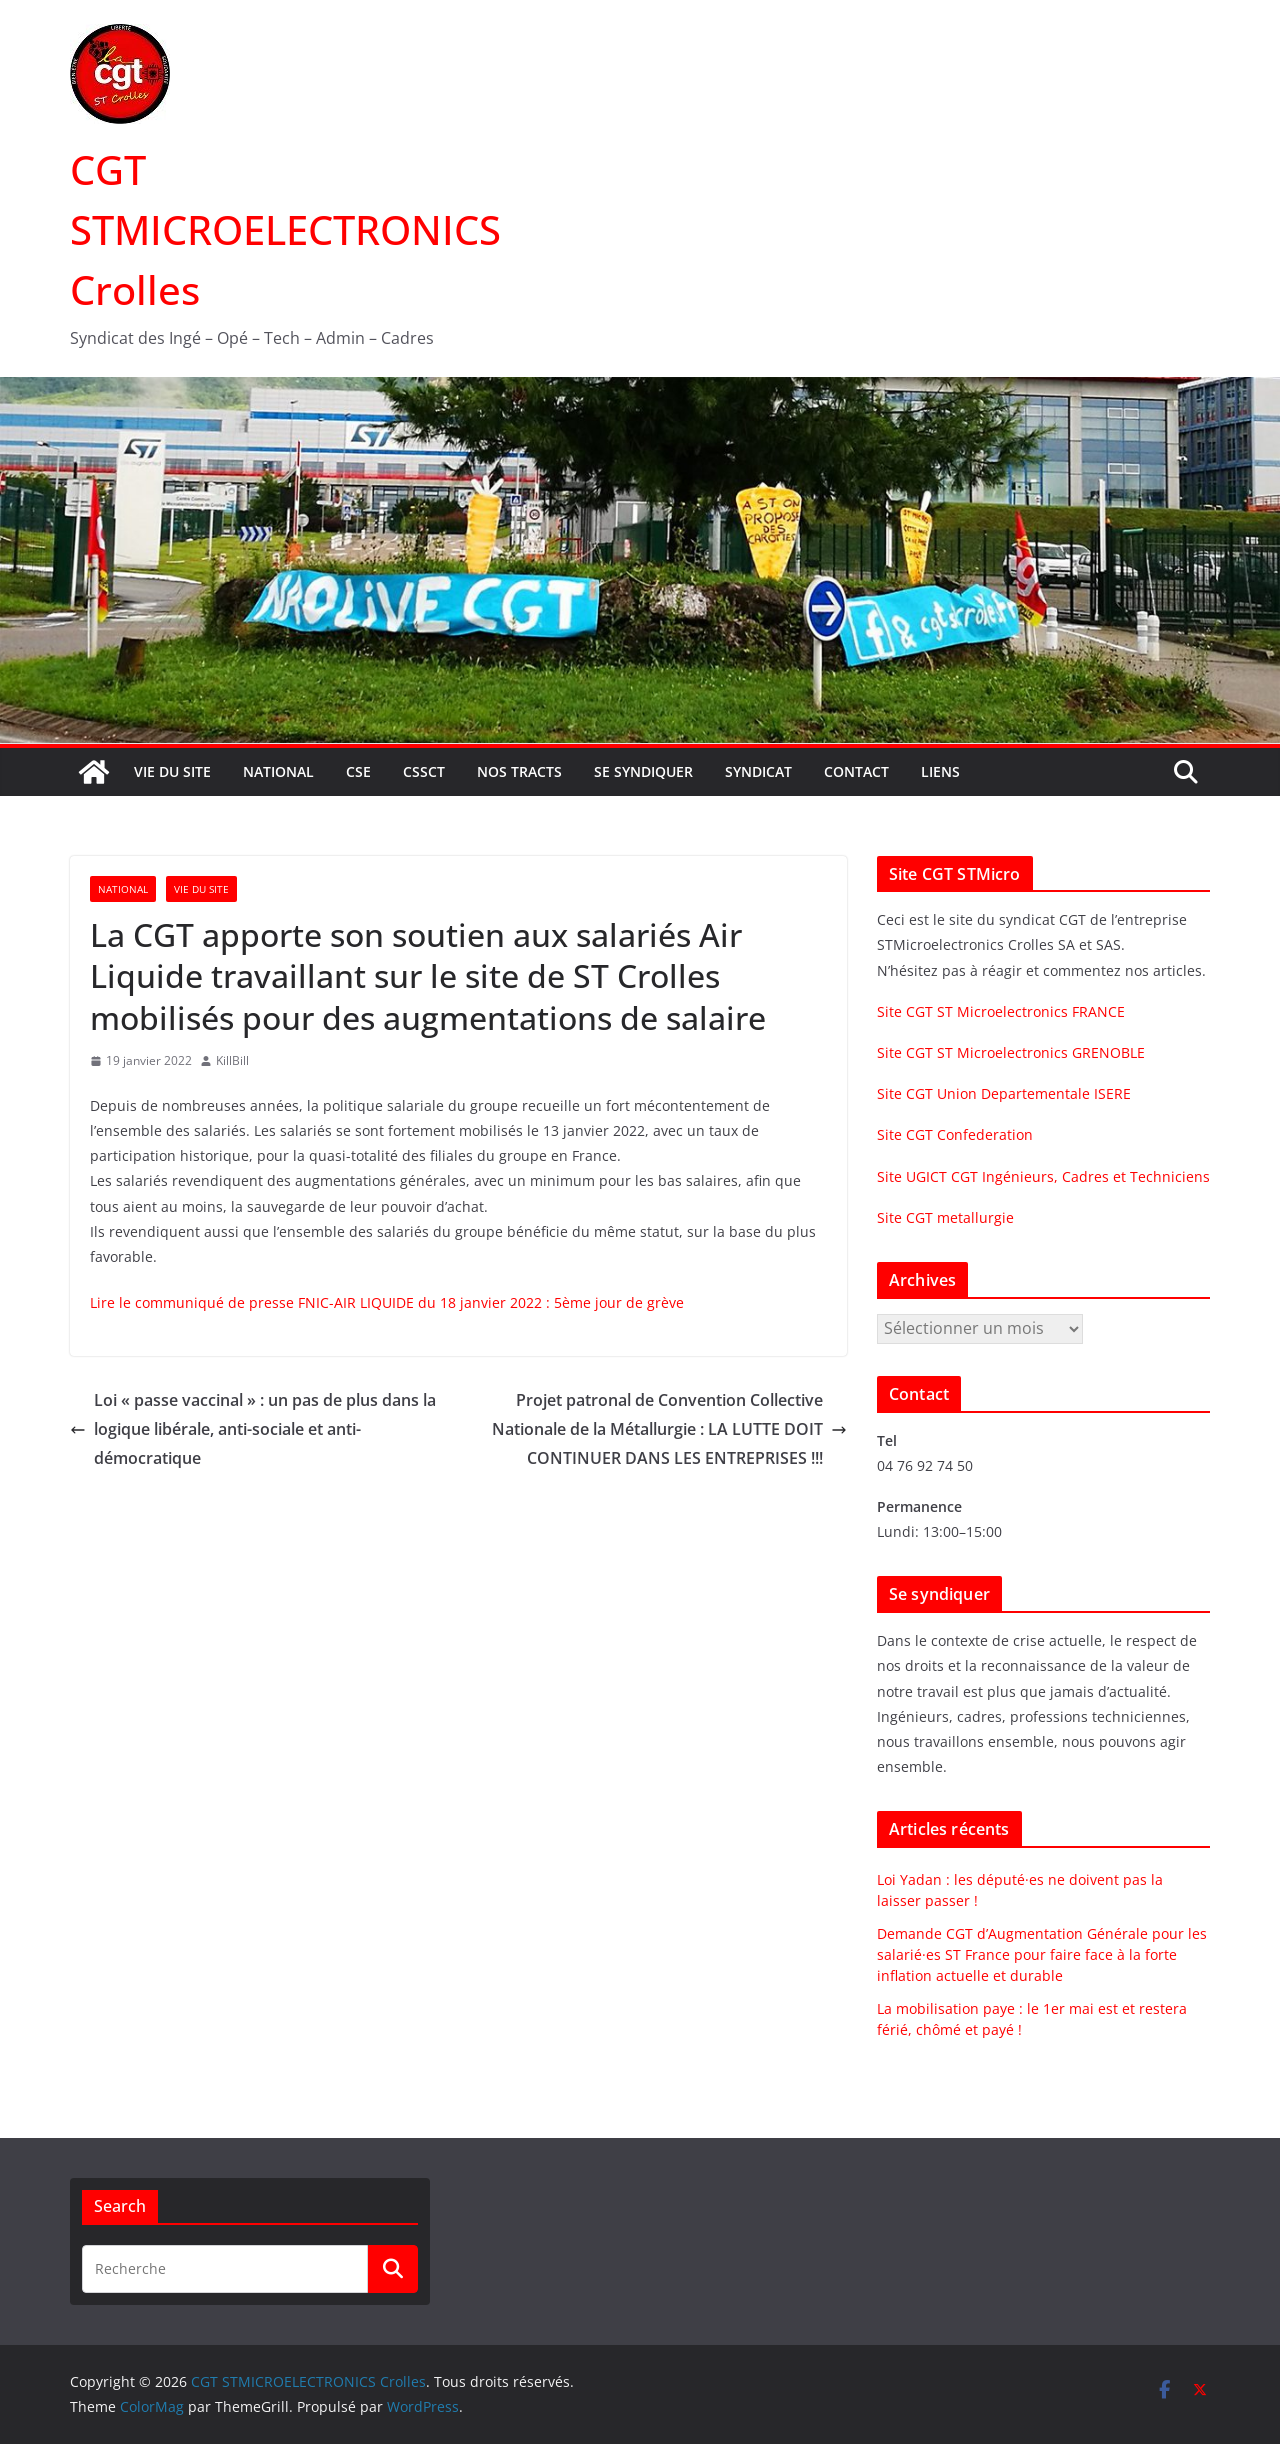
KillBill (232, 1060)
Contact (856, 771)
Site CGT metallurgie (945, 1217)
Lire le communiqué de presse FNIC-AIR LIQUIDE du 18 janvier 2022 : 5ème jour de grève (387, 1302)
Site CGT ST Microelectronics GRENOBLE (1011, 1052)
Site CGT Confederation (955, 1134)
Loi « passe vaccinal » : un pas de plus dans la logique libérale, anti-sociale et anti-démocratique (253, 1429)
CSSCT (424, 771)
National (278, 771)
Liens (940, 771)
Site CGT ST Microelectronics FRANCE (1001, 1011)
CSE (358, 771)
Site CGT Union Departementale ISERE (1004, 1093)
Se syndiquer (643, 771)
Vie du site (172, 771)
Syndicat (758, 771)
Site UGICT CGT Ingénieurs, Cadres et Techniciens (1043, 1176)
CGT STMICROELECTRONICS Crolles (285, 229)
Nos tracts (519, 771)
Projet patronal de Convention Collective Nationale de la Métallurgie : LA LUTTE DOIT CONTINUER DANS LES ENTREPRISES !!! (669, 1429)
